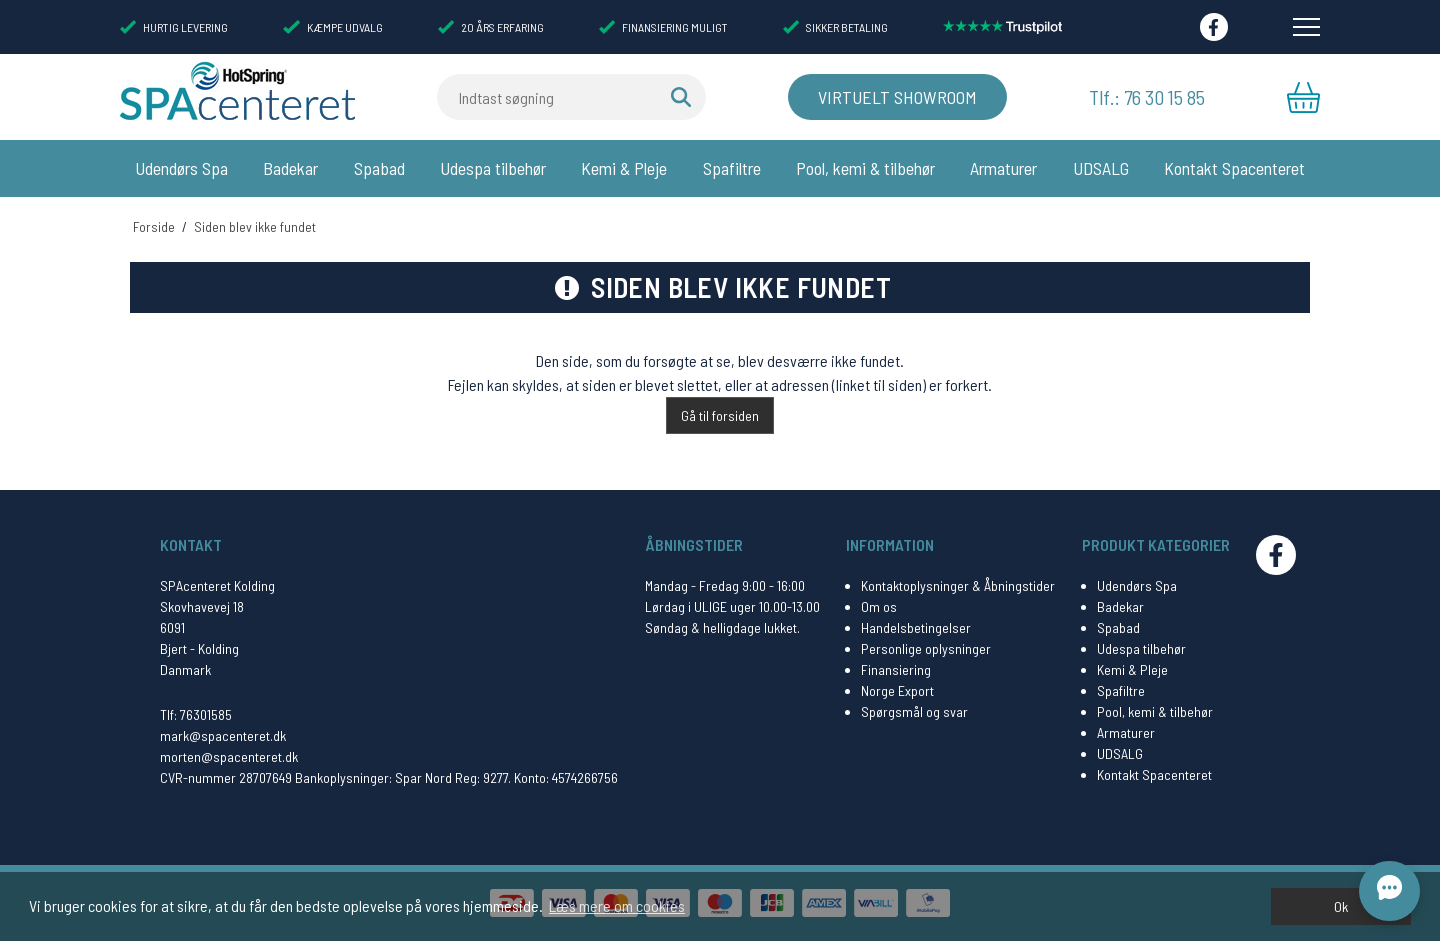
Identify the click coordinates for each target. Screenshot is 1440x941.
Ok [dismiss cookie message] (1341, 906)
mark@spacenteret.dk (223, 735)
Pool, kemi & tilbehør (865, 168)
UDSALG (1101, 168)
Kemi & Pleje (624, 168)
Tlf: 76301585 (196, 714)
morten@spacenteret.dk (229, 756)
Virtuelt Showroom (897, 97)
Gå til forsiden (720, 415)
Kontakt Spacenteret (1234, 168)
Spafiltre (732, 168)
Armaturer (1003, 168)
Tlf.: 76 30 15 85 (1147, 97)
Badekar (290, 168)
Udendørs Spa (181, 168)
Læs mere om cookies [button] (617, 905)
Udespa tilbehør (493, 168)
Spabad (379, 168)
